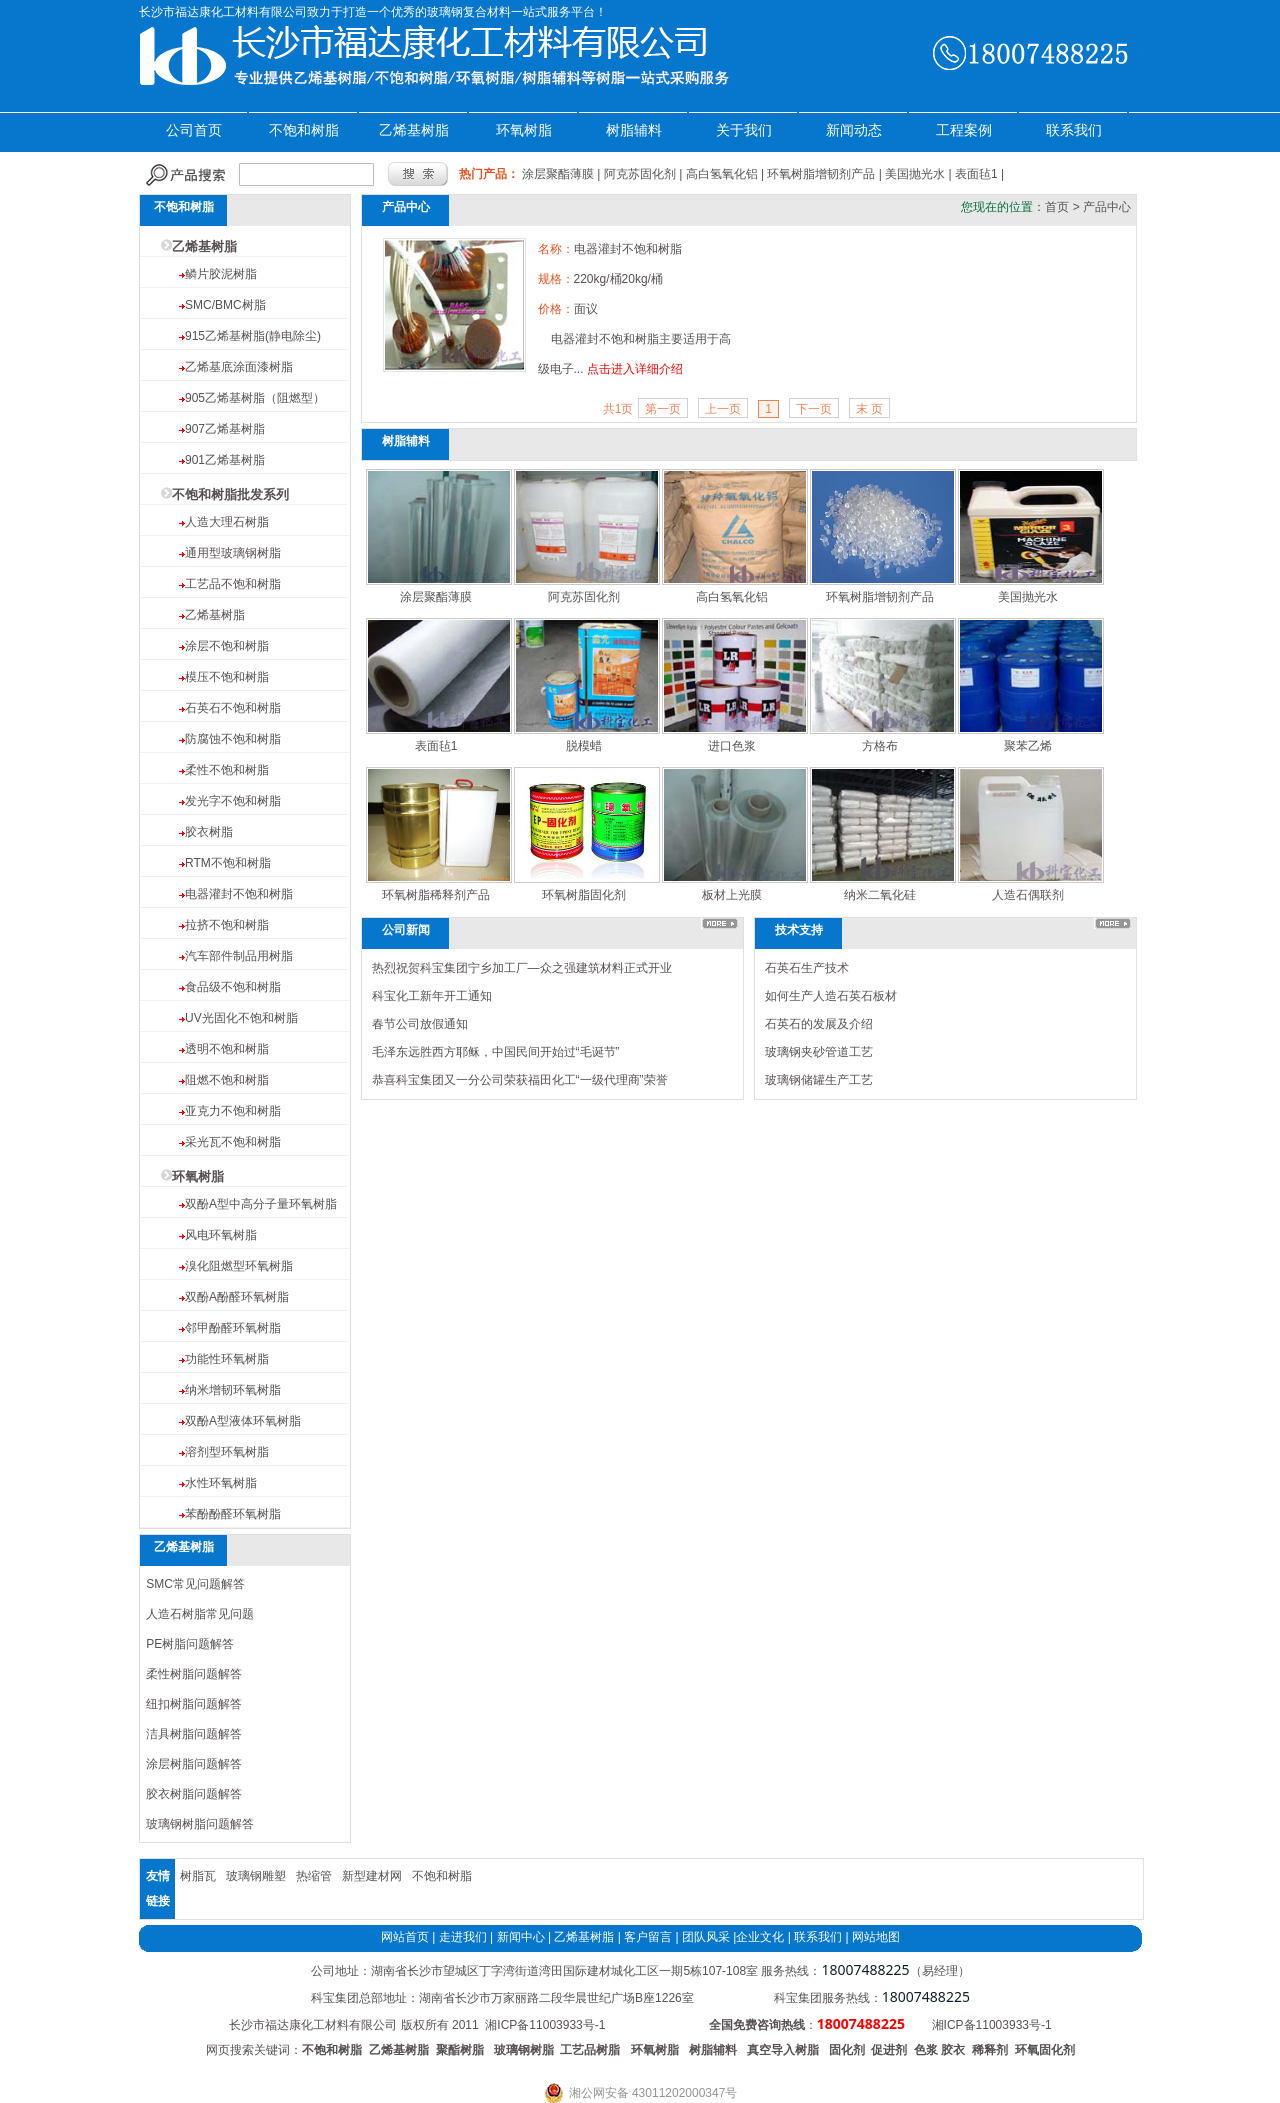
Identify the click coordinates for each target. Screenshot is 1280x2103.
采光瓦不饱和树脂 (233, 1142)
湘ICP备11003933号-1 (545, 2025)
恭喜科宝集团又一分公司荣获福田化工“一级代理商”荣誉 (520, 1080)
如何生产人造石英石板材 (831, 996)
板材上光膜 (732, 895)
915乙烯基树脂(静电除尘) (253, 336)
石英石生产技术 (807, 968)
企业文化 (760, 1937)
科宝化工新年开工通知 (432, 996)
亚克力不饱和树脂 (233, 1111)
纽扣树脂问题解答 (194, 1704)
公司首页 (194, 130)
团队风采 (706, 1937)
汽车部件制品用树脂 (239, 956)
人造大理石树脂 (227, 522)
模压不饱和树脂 (227, 677)
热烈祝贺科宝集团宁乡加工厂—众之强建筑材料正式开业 (522, 968)
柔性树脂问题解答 (194, 1674)
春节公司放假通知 (420, 1024)
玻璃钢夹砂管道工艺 (819, 1052)
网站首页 (405, 1937)
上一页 (723, 409)
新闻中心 (521, 1937)
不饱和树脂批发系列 (230, 494)
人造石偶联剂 (1028, 895)
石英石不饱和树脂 (233, 708)
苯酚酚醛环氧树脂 (233, 1514)
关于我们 (744, 130)
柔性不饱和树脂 (227, 770)
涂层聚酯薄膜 (558, 174)
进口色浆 (732, 746)
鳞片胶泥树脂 (221, 274)
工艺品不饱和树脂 (233, 584)
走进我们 (463, 1937)
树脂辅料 (634, 130)
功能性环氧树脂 (227, 1359)
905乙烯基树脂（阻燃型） (255, 398)
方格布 (880, 746)
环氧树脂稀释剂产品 (436, 895)
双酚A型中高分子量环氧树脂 (261, 1204)
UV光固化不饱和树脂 (241, 1018)
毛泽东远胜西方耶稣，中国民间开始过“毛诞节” (496, 1052)
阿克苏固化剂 (640, 174)
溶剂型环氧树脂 (227, 1452)
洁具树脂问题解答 (194, 1734)
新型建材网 (372, 1876)
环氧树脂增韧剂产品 (821, 174)
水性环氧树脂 (221, 1483)
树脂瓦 (198, 1876)
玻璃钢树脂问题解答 (200, 1824)
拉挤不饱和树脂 (227, 925)
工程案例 (964, 130)
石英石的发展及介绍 (819, 1024)
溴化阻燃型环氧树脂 (239, 1266)
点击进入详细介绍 (635, 369)
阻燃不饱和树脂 (227, 1080)
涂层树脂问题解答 (194, 1764)
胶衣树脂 (209, 832)
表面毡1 (976, 174)
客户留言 (648, 1937)
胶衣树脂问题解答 (194, 1794)
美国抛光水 (915, 174)
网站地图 (876, 1937)
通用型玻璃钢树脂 (233, 553)
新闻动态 (854, 130)
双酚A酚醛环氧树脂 (237, 1297)
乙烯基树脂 (414, 130)
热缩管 (314, 1876)
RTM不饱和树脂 (228, 863)
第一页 (663, 409)
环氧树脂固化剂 (584, 895)
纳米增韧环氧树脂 (233, 1390)
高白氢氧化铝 (722, 174)
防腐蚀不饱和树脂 (233, 739)
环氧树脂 (524, 130)
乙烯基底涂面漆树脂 (239, 367)
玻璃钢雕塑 (256, 1876)
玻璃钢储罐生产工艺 (819, 1080)
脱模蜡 (584, 746)
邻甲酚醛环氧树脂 (233, 1328)
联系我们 (1074, 130)
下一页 (814, 409)
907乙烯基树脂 (225, 429)
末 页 (869, 409)
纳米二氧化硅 (880, 895)
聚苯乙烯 (1028, 746)
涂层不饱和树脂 (227, 646)
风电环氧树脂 (221, 1235)
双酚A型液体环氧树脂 (243, 1421)
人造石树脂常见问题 (200, 1614)
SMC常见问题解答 (195, 1584)
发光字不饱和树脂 (233, 801)
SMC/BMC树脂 (225, 305)
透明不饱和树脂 (227, 1049)
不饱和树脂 (304, 130)
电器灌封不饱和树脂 (239, 894)
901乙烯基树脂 (225, 460)
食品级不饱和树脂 (233, 987)
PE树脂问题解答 (190, 1644)
